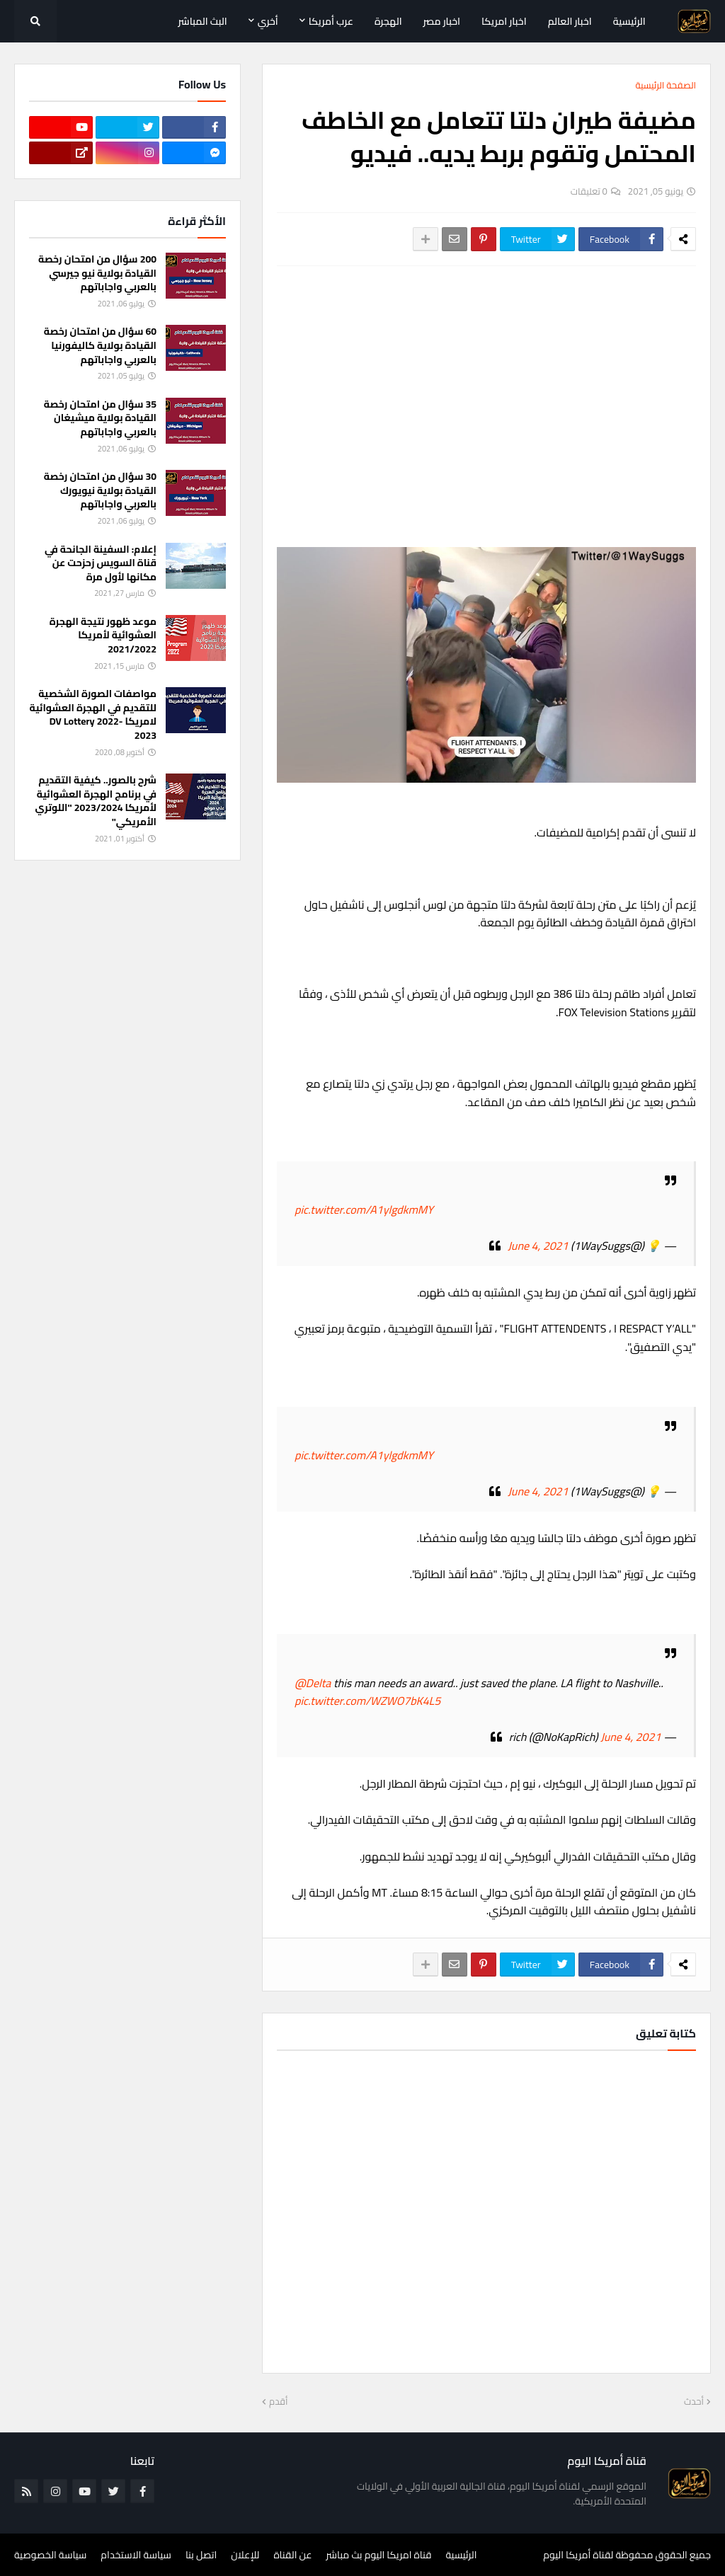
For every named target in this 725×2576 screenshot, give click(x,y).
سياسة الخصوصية (50, 2555)
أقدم (278, 2402)
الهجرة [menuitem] (388, 21)
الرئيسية (461, 2555)
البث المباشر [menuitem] (202, 21)
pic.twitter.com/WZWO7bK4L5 (367, 1700)
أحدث (694, 2402)
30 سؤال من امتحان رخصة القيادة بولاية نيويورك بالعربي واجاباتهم (100, 491)
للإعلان (245, 2555)
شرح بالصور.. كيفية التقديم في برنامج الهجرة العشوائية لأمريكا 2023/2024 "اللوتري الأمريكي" (95, 801)
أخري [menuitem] (268, 21)
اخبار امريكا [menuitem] (504, 21)
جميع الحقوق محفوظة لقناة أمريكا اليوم (627, 2555)
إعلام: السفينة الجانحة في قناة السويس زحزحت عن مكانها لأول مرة (100, 564)
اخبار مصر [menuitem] (441, 21)
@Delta (313, 1683)
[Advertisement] (486, 383)
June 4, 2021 (538, 1245)
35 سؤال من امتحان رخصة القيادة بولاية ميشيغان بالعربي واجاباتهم (100, 418)
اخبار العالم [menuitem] (570, 21)
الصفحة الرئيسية (666, 86)
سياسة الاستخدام (136, 2555)
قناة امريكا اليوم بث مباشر (379, 2555)
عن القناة (292, 2555)
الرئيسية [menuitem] (629, 21)
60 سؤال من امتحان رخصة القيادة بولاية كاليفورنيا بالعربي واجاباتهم (100, 346)
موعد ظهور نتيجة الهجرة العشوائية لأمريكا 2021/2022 (103, 636)
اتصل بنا (201, 2555)
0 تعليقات (589, 191)
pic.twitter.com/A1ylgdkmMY (364, 1209)
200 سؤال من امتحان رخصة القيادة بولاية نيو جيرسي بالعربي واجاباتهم (97, 273)
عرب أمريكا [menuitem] (331, 21)
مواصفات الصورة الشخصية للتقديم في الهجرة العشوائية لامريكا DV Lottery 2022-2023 (93, 714)
